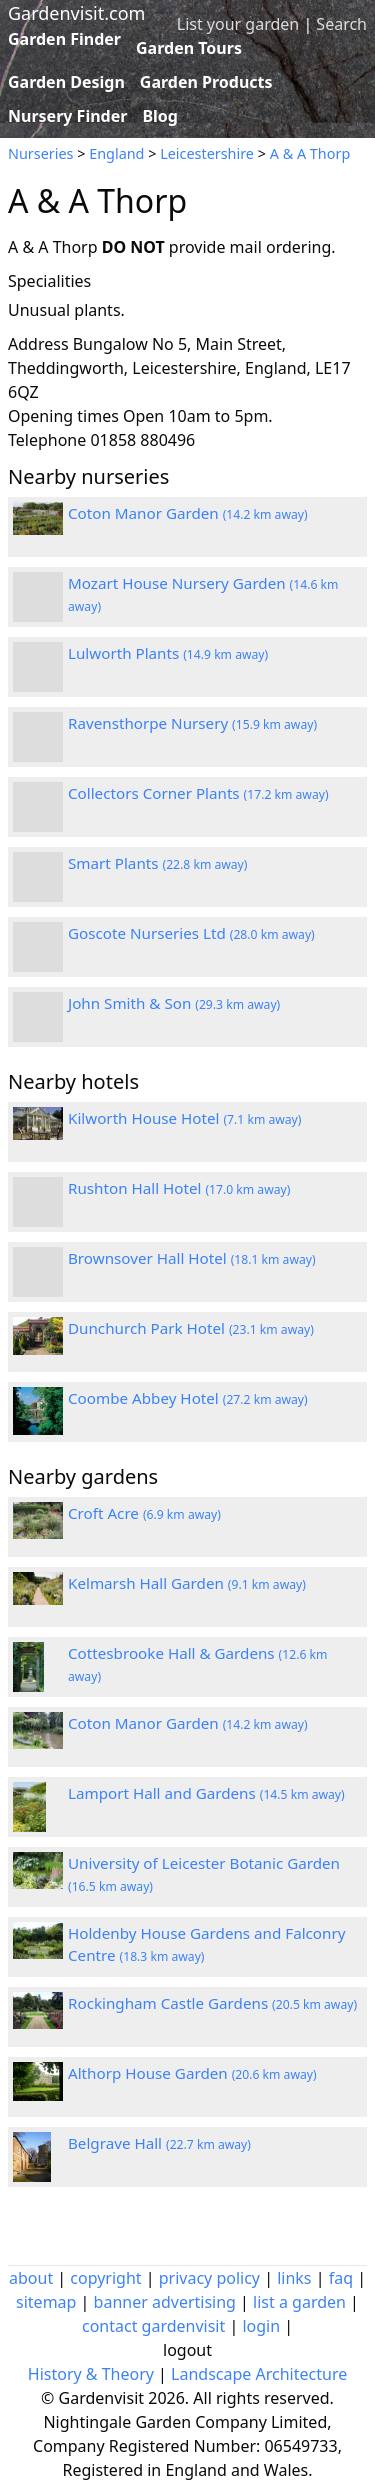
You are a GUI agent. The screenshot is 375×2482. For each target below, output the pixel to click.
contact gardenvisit (153, 2326)
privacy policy (209, 2278)
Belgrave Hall (159, 2143)
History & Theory (91, 2374)
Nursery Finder (67, 116)
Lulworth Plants (168, 653)
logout (187, 2350)
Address (38, 344)
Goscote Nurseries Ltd (191, 933)
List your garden (238, 24)
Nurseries (40, 153)
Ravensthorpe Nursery (192, 723)
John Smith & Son (174, 1003)
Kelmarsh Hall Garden (187, 1583)
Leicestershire (207, 153)
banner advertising (165, 2302)
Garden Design (66, 82)
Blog (160, 116)
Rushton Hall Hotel (179, 1188)
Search (341, 24)
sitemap (46, 2302)
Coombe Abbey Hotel (188, 1398)
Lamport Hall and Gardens (206, 1793)
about (31, 2278)
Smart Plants (157, 863)
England (116, 153)
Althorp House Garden (192, 2073)
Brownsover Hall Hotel (192, 1258)
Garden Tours (189, 48)
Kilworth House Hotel (184, 1118)
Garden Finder (64, 39)
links (294, 2278)
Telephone (47, 440)
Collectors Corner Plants (198, 793)
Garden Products (206, 82)
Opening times (63, 416)
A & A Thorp (310, 153)
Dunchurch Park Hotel (191, 1328)
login (261, 2326)
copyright (105, 2278)
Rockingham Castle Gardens (212, 2003)
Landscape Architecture (259, 2374)
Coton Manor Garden (188, 513)
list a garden (299, 2302)
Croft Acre (144, 1513)
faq (341, 2278)
